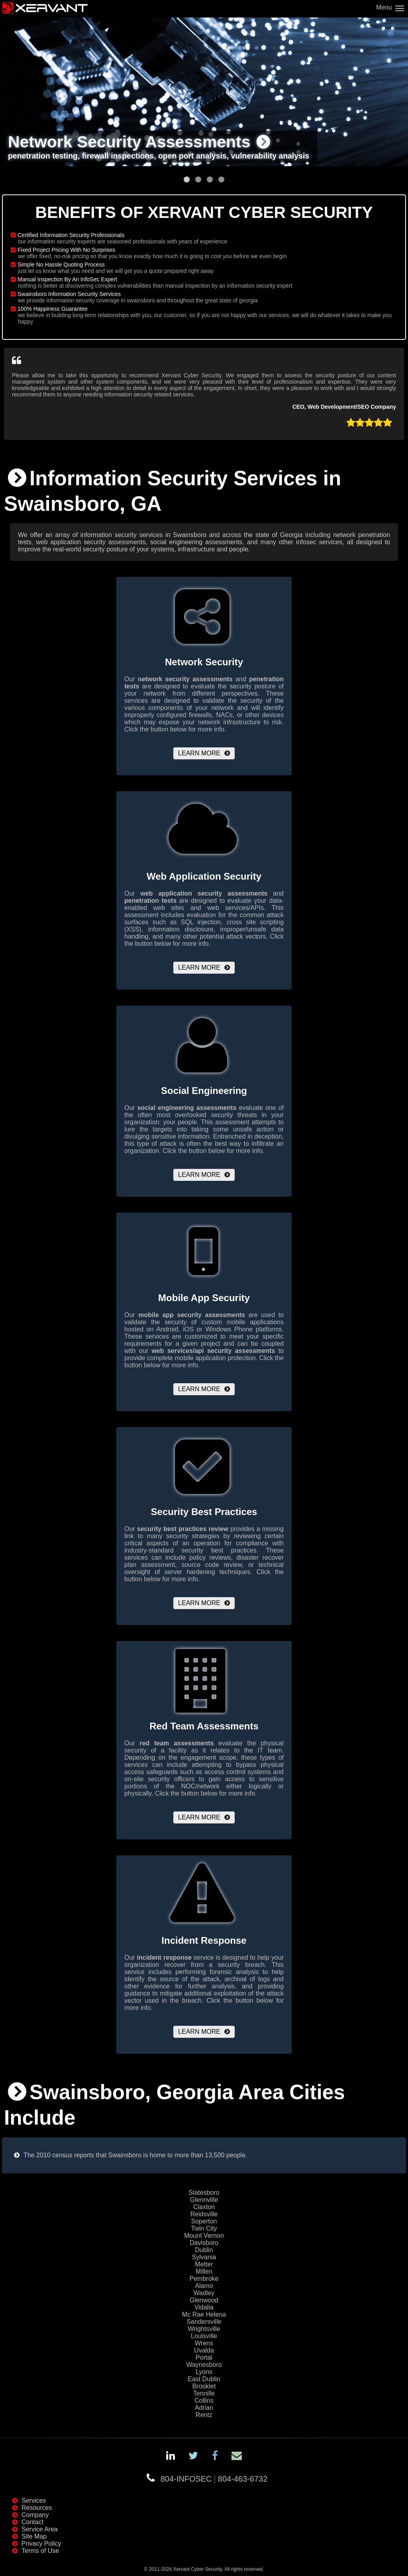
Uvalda (204, 2350)
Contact (32, 2522)
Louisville (204, 2336)
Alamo (204, 2285)
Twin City (204, 2228)
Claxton (204, 2207)
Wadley (204, 2293)
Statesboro (203, 2192)
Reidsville (204, 2214)
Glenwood (204, 2300)
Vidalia (204, 2307)
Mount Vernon (204, 2235)
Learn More (199, 753)
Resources (37, 2507)
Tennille (204, 2393)
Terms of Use (40, 2550)
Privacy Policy (41, 2543)
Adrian (204, 2407)
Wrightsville (204, 2328)
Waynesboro (204, 2364)
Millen (204, 2271)
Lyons (204, 2371)
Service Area (40, 2529)
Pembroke (204, 2278)
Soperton (204, 2221)
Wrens (204, 2343)
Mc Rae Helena (204, 2314)
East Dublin (204, 2379)
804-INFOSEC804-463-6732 (214, 2478)
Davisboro (204, 2242)
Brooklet (204, 2386)
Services (34, 2500)
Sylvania (204, 2257)
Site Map (34, 2536)
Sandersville (203, 2321)
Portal (204, 2357)
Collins (204, 2400)
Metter (204, 2264)
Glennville (204, 2199)
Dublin (204, 2250)
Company (35, 2514)
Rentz (204, 2414)
